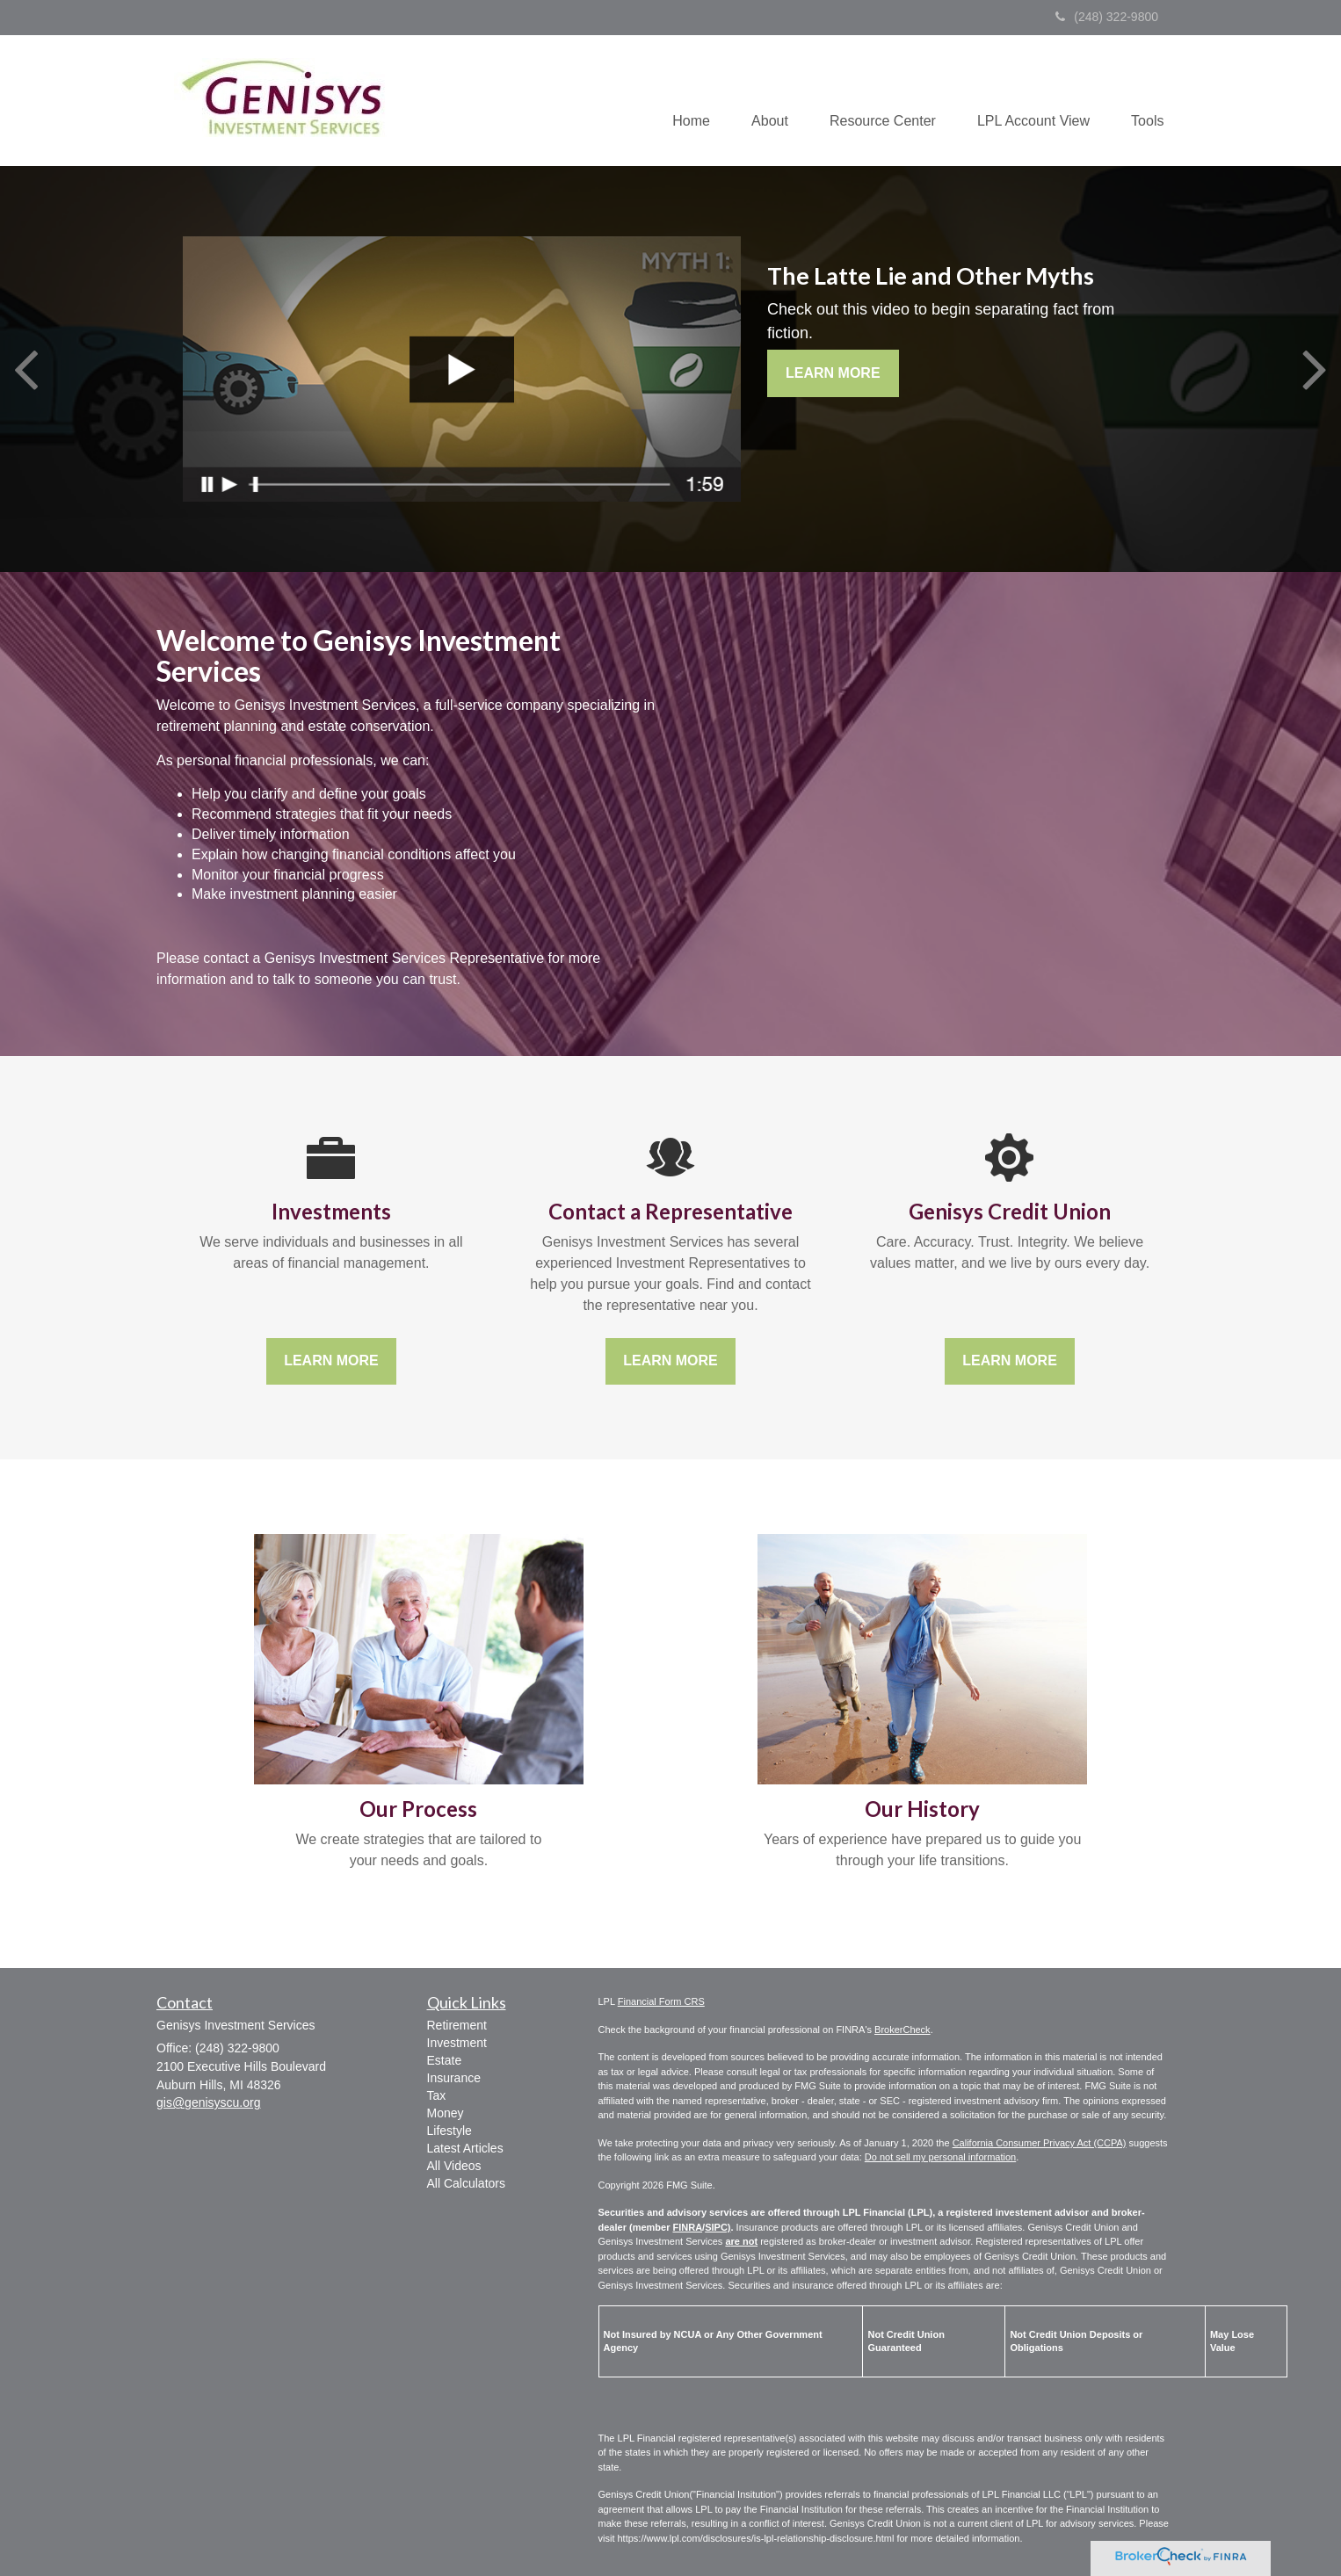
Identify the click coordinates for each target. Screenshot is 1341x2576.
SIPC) (717, 2227)
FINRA (687, 2227)
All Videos (454, 2166)
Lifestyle (449, 2131)
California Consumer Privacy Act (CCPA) (1040, 2143)
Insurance (454, 2078)
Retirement (457, 2025)
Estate (444, 2060)
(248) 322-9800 (1106, 17)
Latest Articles (465, 2148)
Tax (436, 2095)
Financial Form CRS (661, 2001)
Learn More (833, 372)
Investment (457, 2043)
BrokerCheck (902, 2029)
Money (445, 2113)
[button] (761, 100)
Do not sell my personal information (940, 2157)
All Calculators (466, 2183)
